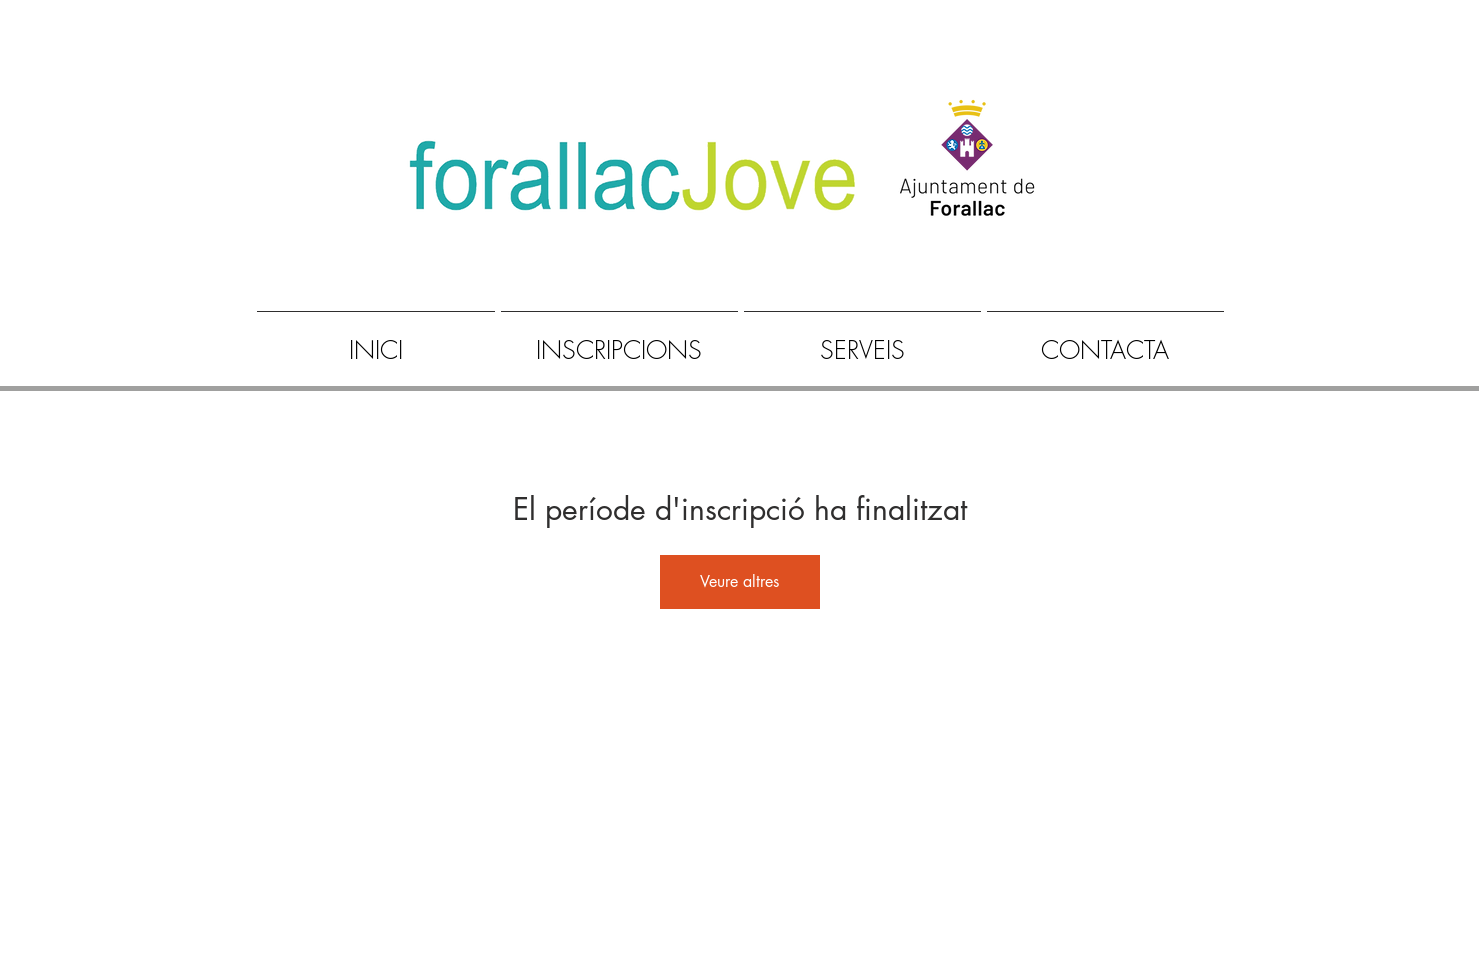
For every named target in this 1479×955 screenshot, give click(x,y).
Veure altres (739, 581)
